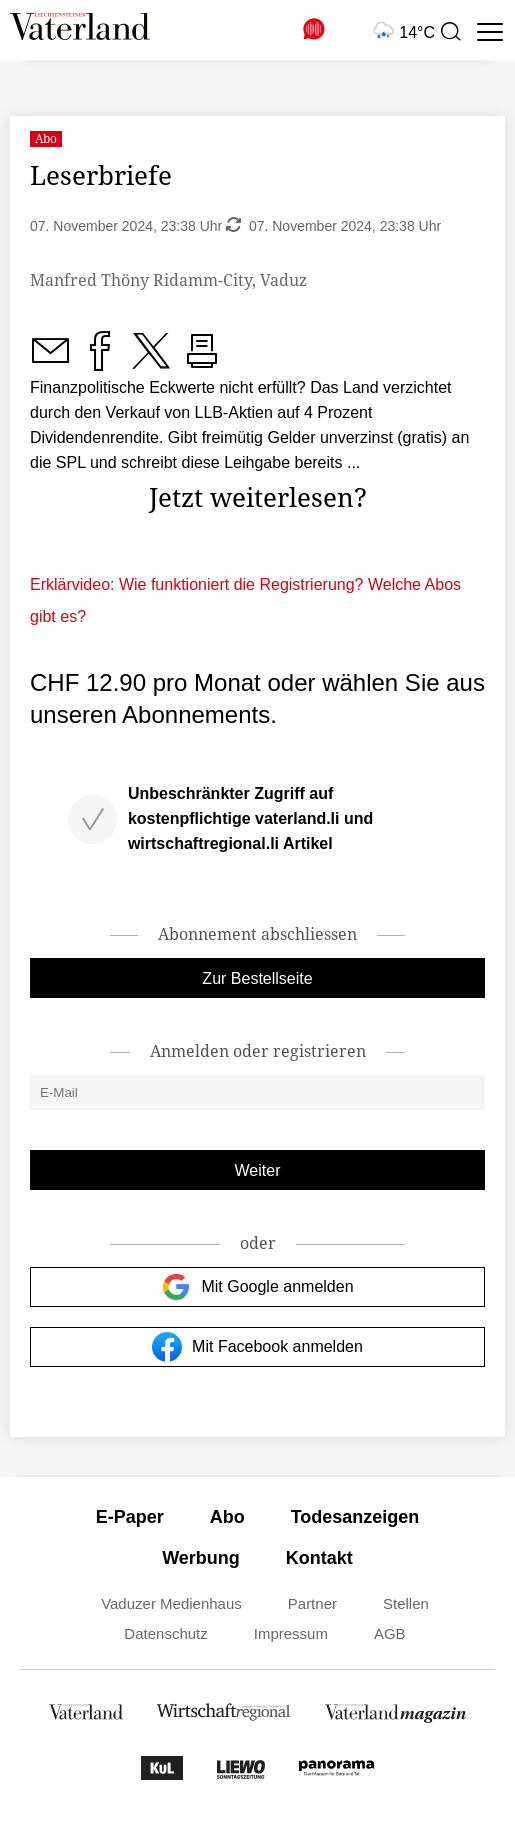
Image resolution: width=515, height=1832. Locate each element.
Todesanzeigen (355, 1517)
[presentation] (450, 32)
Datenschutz (165, 1633)
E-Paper (130, 1517)
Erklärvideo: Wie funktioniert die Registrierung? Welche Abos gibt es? (245, 600)
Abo (227, 1517)
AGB (390, 1633)
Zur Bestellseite (257, 978)
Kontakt (319, 1558)
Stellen (406, 1603)
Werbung (201, 1558)
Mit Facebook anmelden (257, 1347)
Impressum (291, 1633)
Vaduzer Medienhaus (171, 1603)
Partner (312, 1603)
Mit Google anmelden (257, 1287)
